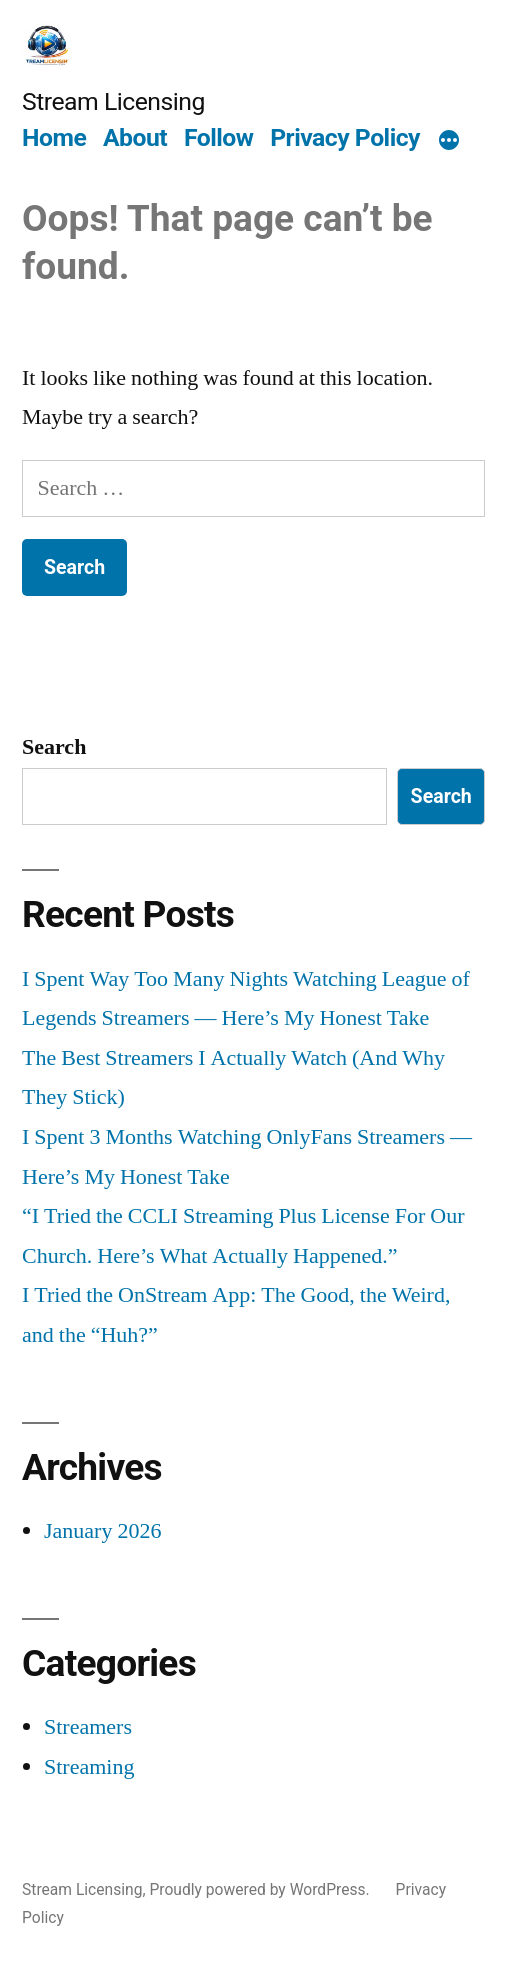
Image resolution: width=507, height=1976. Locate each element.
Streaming (89, 1767)
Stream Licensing (113, 101)
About (135, 137)
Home (54, 137)
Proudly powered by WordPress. (261, 1889)
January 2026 (102, 1531)
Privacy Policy (345, 137)
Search (54, 747)
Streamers (88, 1727)
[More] (449, 141)
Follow (219, 137)
